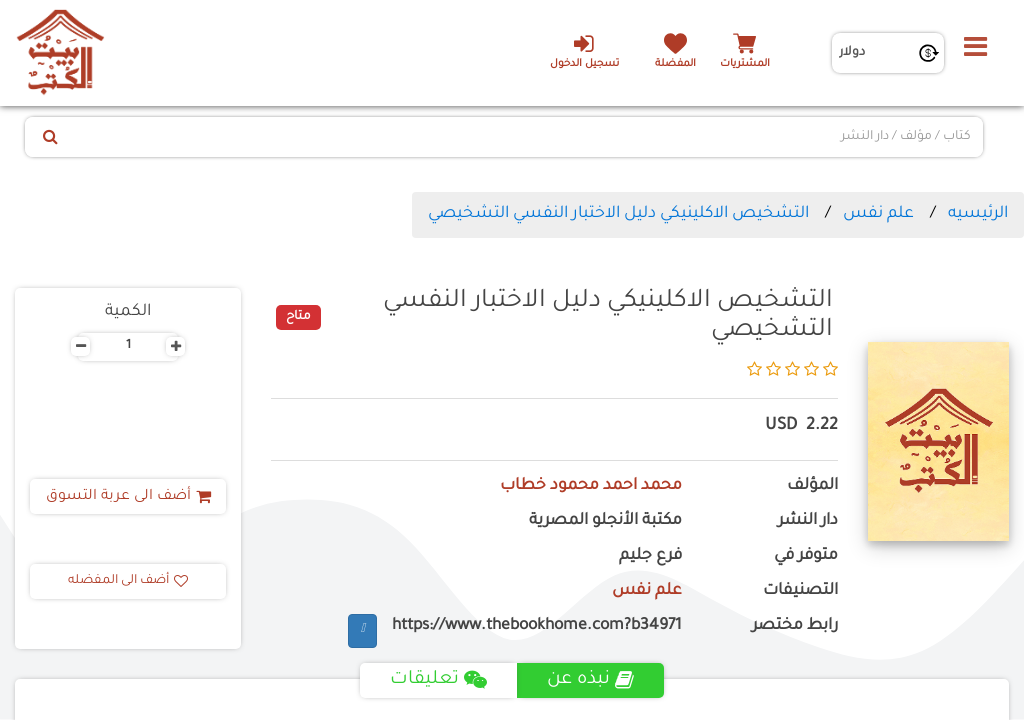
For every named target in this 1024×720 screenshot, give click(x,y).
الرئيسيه (978, 214)
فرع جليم (650, 556)
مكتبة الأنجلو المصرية (605, 521)
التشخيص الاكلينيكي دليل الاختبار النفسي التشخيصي (618, 214)
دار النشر (808, 521)
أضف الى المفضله (128, 581)
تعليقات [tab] (438, 680)
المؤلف (812, 486)
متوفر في (806, 556)
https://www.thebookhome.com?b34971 (537, 626)
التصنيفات (800, 591)
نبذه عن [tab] (590, 680)
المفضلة (675, 64)
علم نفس (878, 214)
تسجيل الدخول (583, 51)
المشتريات (745, 64)
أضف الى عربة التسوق (128, 497)
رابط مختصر (795, 626)
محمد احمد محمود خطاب (591, 486)
